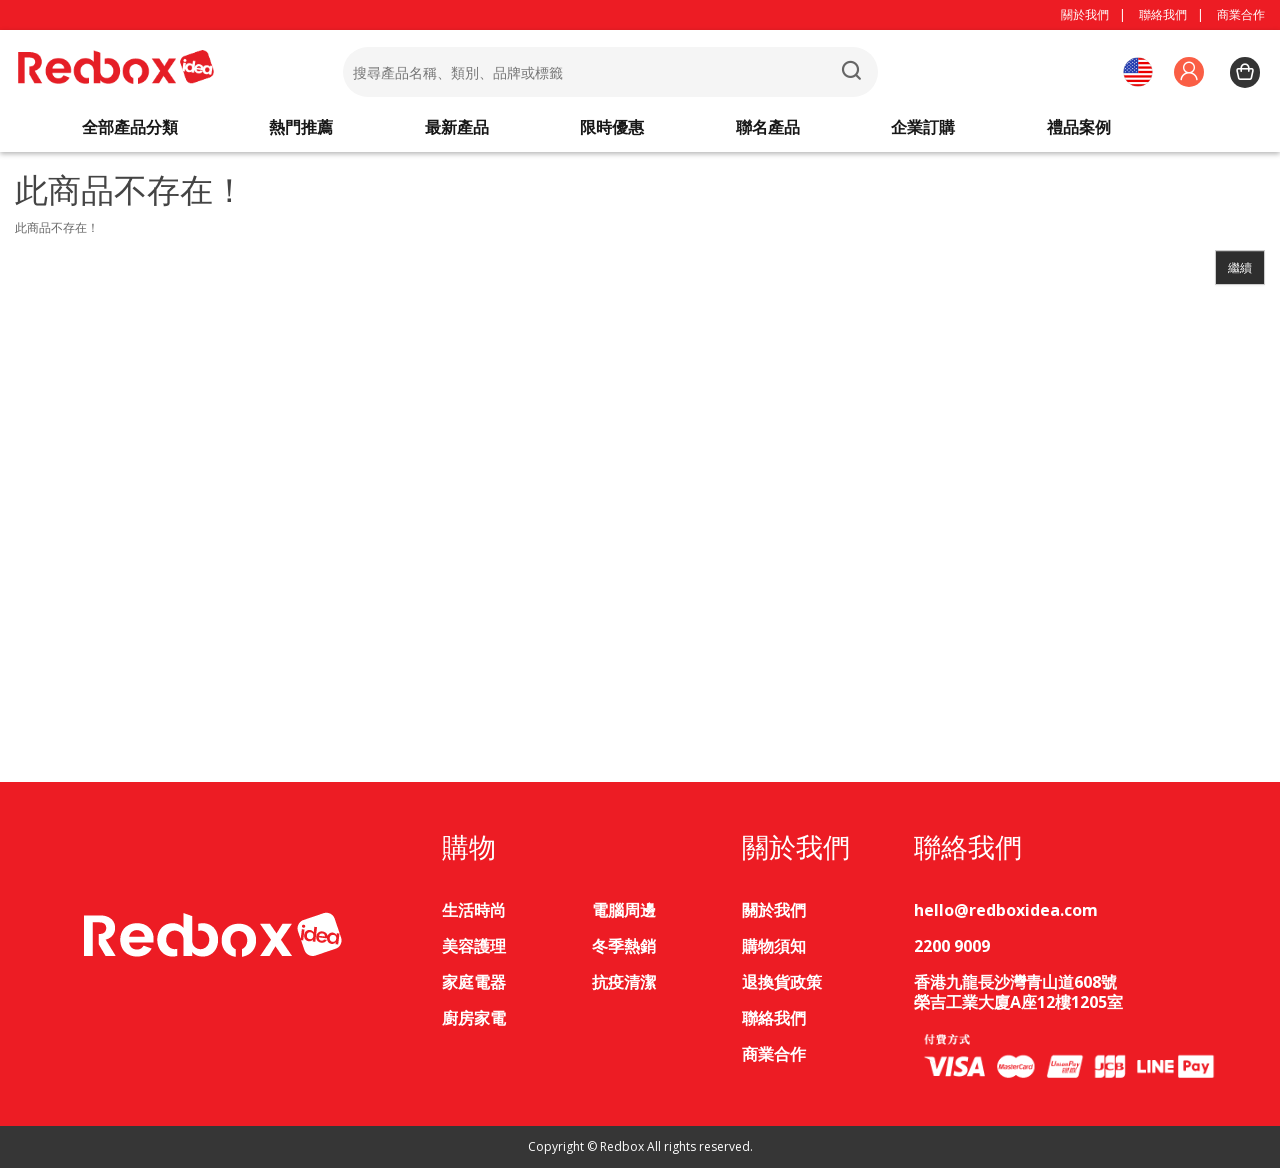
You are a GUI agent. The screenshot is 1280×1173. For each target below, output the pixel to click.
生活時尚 (474, 915)
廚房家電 (474, 1023)
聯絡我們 (1163, 14)
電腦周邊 (624, 915)
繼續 (1240, 272)
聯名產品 (768, 130)
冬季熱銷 (624, 951)
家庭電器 (474, 987)
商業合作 (1241, 14)
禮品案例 (1079, 130)
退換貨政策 (782, 987)
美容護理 (474, 951)
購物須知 (774, 951)
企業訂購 (923, 130)
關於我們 (1085, 14)
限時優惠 (612, 130)
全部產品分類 (130, 130)
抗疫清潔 (624, 987)
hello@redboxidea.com (1006, 915)
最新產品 (457, 130)
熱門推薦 (301, 130)
